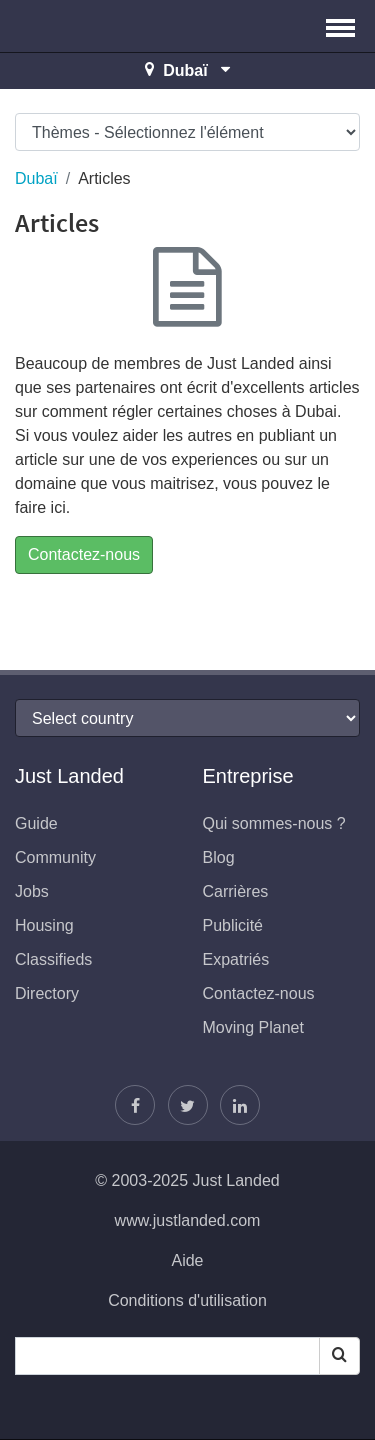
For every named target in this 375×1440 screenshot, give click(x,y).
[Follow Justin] (188, 1105)
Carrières (236, 891)
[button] (340, 26)
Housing (44, 925)
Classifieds (53, 959)
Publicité (233, 925)
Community (55, 857)
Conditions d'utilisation (187, 1300)
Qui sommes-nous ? (274, 823)
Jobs (32, 891)
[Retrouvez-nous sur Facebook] (135, 1105)
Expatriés (236, 959)
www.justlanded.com (188, 1220)
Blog (219, 857)
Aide (187, 1260)
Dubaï (36, 178)
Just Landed (90, 26)
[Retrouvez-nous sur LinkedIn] (240, 1105)
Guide (36, 823)
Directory (47, 993)
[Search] (339, 1356)
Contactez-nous (84, 554)
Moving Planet (253, 1027)
